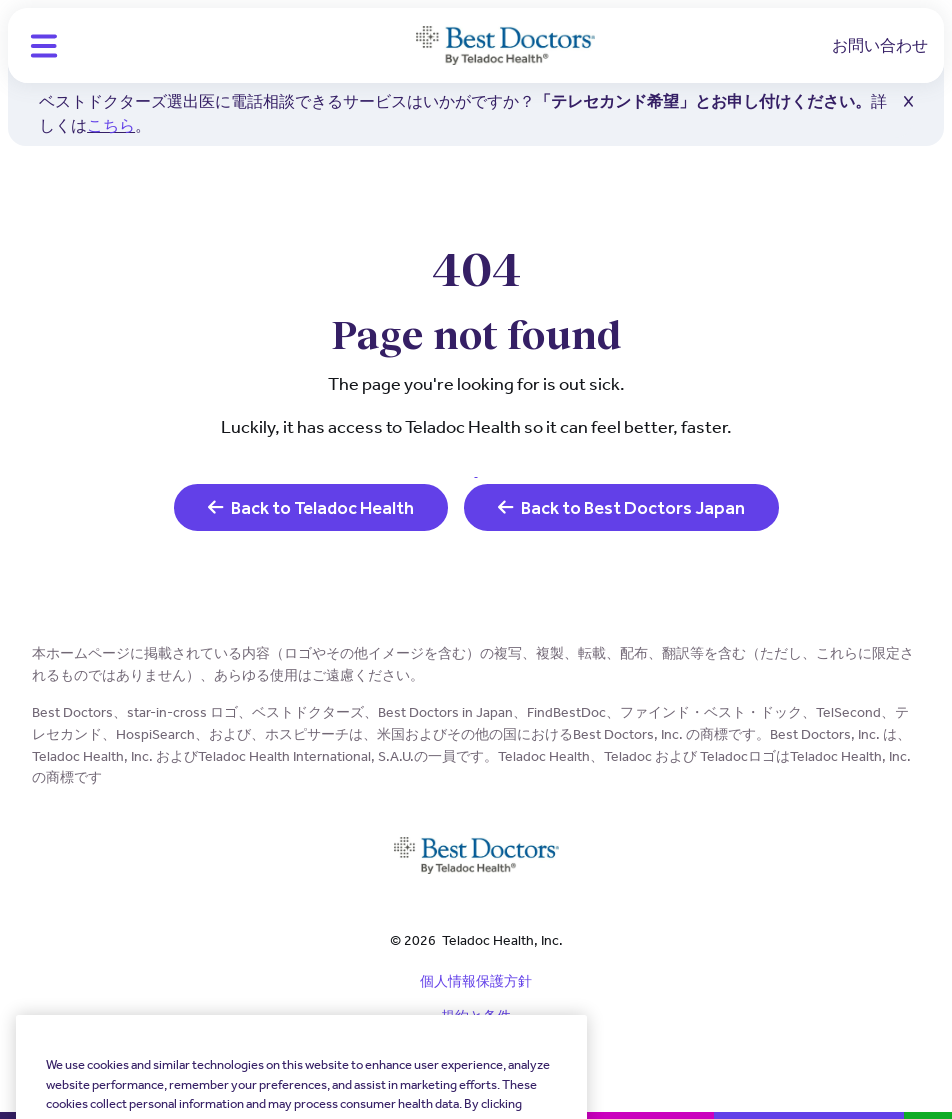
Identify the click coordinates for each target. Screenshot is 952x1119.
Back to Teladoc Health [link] (311, 507)
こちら (111, 125)
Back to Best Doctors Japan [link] (621, 507)
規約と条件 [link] (476, 1016)
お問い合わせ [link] (880, 45)
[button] (44, 46)
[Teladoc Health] (505, 46)
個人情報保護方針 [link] (476, 981)
